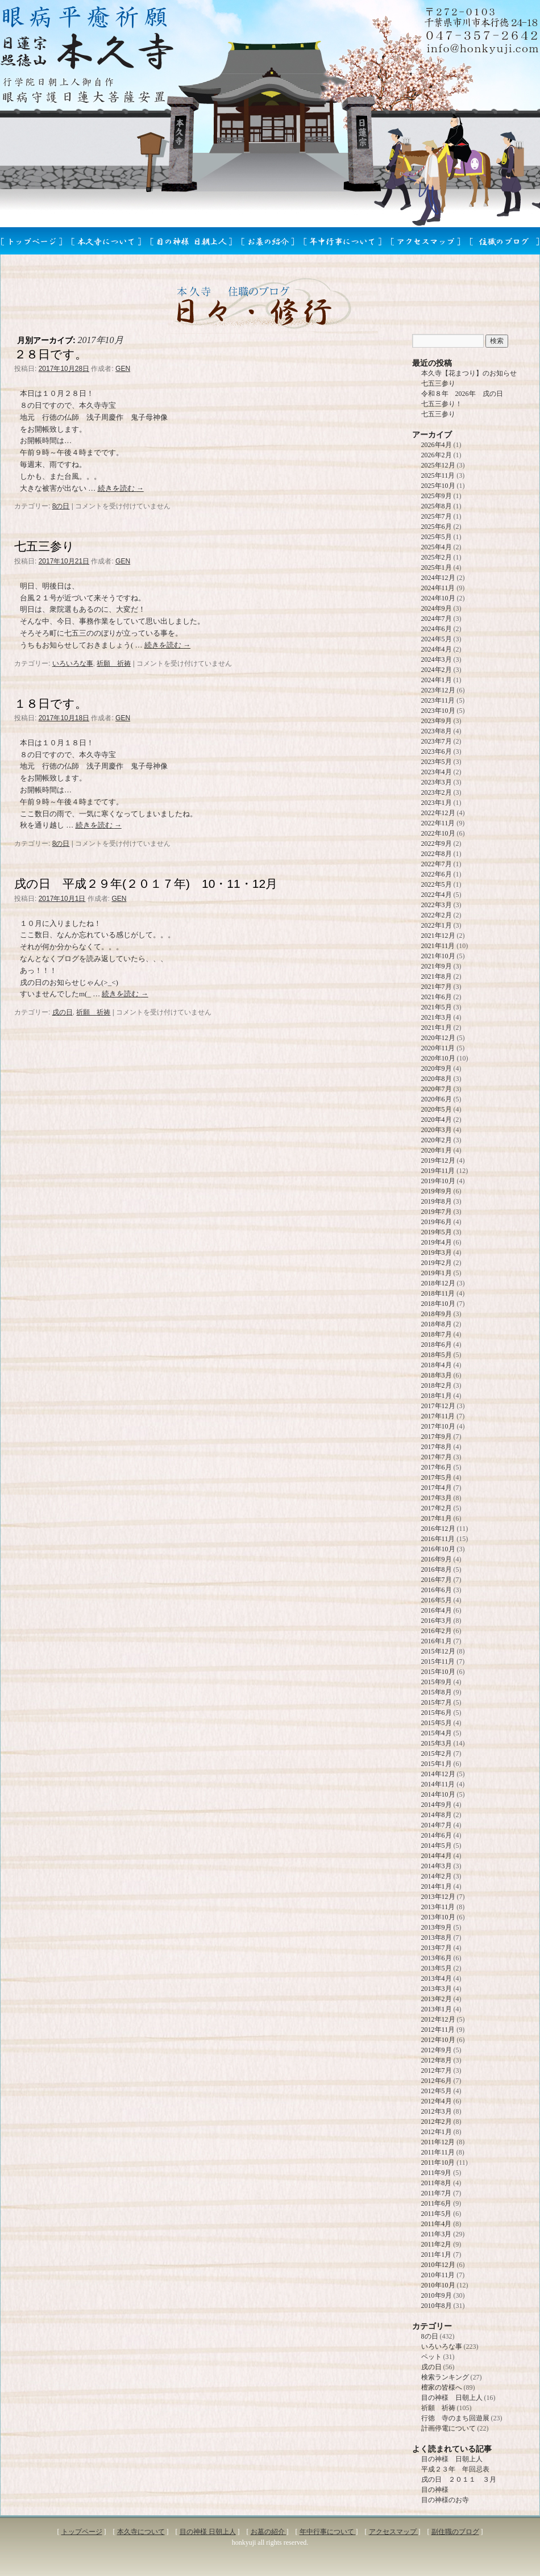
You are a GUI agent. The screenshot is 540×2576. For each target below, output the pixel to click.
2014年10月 (438, 1794)
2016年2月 (436, 1631)
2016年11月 (438, 1539)
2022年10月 (438, 833)
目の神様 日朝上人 (452, 2398)
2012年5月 (436, 2091)
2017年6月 (436, 1467)
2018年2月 (436, 1385)
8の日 (61, 506)
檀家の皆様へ (441, 2387)
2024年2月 (436, 670)
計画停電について (448, 2428)
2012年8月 (436, 2060)
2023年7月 (436, 741)
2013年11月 (438, 1907)
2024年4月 (436, 649)
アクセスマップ (393, 2532)
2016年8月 (436, 1569)
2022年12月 (438, 813)
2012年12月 (438, 2019)
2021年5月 (436, 1007)
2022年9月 (436, 843)
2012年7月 (436, 2070)
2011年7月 (436, 2193)
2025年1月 (436, 567)
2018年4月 (436, 1365)
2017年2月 (436, 1508)
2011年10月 (438, 2162)
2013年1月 (436, 2009)
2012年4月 (436, 2101)
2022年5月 (436, 884)
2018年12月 (438, 1283)
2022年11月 (438, 823)
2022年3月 (436, 905)
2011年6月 (436, 2203)
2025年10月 (438, 486)
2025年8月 (436, 506)
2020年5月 (436, 1109)
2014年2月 (436, 1876)
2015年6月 (436, 1713)
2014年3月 (436, 1866)
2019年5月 (436, 1232)
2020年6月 (436, 1099)
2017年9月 (436, 1437)
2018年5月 (436, 1355)
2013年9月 (436, 1927)
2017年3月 (436, 1498)
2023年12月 (438, 690)
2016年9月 (436, 1559)
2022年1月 (436, 925)
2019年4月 (436, 1242)
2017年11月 (438, 1416)
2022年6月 (436, 874)
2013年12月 (438, 1897)
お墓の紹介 (268, 2532)
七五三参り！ (441, 404)
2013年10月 (438, 1917)
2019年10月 (438, 1181)
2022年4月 (436, 895)
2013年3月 (436, 1989)
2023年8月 (436, 731)
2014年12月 (438, 1774)
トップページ (81, 2532)
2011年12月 (438, 2142)
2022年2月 (436, 915)
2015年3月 (436, 1743)
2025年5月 (436, 537)
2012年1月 (436, 2132)
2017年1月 (436, 1518)
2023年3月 (436, 782)
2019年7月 (436, 1212)
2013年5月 (436, 1968)
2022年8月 (436, 854)
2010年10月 (438, 2285)
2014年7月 (436, 1825)
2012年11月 (438, 2030)
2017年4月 (436, 1488)
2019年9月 (436, 1191)
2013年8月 (436, 1938)
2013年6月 (436, 1958)
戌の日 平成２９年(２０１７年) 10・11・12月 (145, 883)
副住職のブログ (455, 2532)
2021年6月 (436, 997)
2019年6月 (436, 1222)
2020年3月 (436, 1130)
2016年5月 (436, 1600)
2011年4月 (436, 2224)
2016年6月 (436, 1590)
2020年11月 (438, 1048)
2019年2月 (436, 1263)
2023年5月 (436, 762)
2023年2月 (436, 792)
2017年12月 (438, 1406)
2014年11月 (438, 1784)
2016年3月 (436, 1621)
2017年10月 (438, 1426)
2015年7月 (436, 1702)
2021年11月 (438, 946)
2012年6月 (436, 2081)
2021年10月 (438, 956)
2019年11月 (438, 1171)
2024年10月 (438, 598)
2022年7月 (436, 864)
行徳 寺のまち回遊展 (455, 2418)
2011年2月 (436, 2244)
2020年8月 (436, 1079)
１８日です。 (50, 703)
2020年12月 (438, 1038)
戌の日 (62, 1012)
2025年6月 (436, 527)
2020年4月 (436, 1120)
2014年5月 (436, 1845)
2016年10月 (438, 1549)
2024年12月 (438, 578)
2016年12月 (438, 1529)
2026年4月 (436, 445)
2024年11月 (438, 588)
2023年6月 (436, 751)
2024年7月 (436, 619)
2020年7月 (436, 1089)
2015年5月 (436, 1723)
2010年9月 (436, 2295)
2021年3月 (436, 1017)
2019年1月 (436, 1273)
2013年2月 (436, 1999)
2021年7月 (436, 987)
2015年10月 (438, 1672)
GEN (122, 369)
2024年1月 (436, 680)
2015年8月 (436, 1692)
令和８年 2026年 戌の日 (462, 394)
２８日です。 (50, 354)
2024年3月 (436, 659)
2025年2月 (436, 557)
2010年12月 (438, 2265)
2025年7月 (436, 516)
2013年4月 (436, 1978)
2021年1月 (436, 1028)
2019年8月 (436, 1201)
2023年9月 (436, 721)
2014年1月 (436, 1886)
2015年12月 (438, 1651)
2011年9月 (436, 2173)
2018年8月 (436, 1324)
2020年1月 (436, 1150)
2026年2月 (436, 455)
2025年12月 (438, 465)
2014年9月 (436, 1805)
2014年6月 (436, 1835)
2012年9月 (436, 2050)
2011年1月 (436, 2254)
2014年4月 (436, 1856)
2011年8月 (436, 2183)
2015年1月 (436, 1764)
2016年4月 (436, 1610)
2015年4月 (436, 1733)
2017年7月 (436, 1457)
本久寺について (141, 2532)
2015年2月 (436, 1753)
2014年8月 (436, 1815)
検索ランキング (445, 2377)
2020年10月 (438, 1058)
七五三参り (44, 546)
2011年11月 (438, 2152)
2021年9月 (436, 966)
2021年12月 (438, 936)
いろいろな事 (72, 663)
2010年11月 (438, 2275)
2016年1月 (436, 1641)
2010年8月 (436, 2306)
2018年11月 (438, 1293)
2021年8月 (436, 976)
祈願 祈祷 (114, 663)
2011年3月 (436, 2234)
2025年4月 (436, 547)
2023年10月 (438, 711)
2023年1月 (436, 803)
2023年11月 (438, 700)
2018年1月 (436, 1396)
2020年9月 (436, 1068)
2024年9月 (436, 608)
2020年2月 (436, 1140)
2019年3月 (436, 1252)
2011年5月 (436, 2214)
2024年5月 (436, 639)
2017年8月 (436, 1447)
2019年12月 (438, 1160)
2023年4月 (436, 772)
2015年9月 (436, 1682)
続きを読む (121, 488)
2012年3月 (436, 2111)
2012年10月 (438, 2040)
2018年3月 (436, 1375)
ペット (431, 2357)
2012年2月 (436, 2122)
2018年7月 (436, 1334)
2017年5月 (436, 1477)
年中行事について (328, 2532)
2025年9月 (436, 496)
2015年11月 (438, 1661)
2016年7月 (436, 1580)
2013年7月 (436, 1948)
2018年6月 (436, 1344)
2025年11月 (438, 475)
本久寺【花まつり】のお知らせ (469, 373)
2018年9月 (436, 1314)
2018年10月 (438, 1304)
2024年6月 (436, 629)
